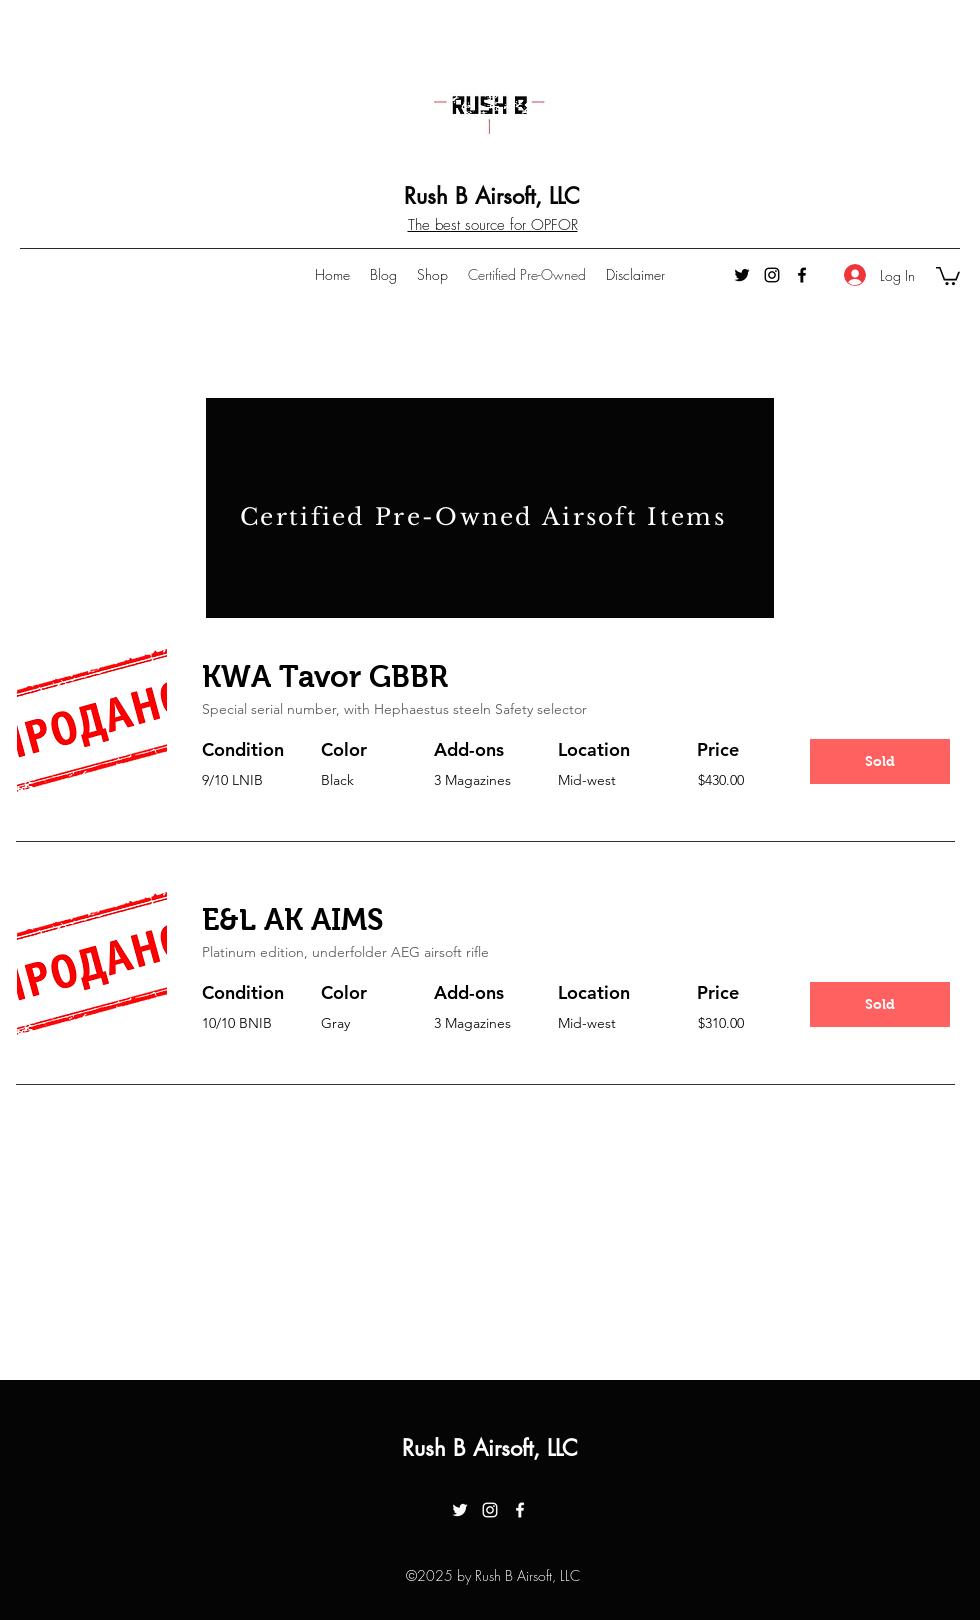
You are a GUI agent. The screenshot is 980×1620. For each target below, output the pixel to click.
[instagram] (772, 275)
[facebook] (802, 275)
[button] (948, 275)
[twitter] (742, 275)
